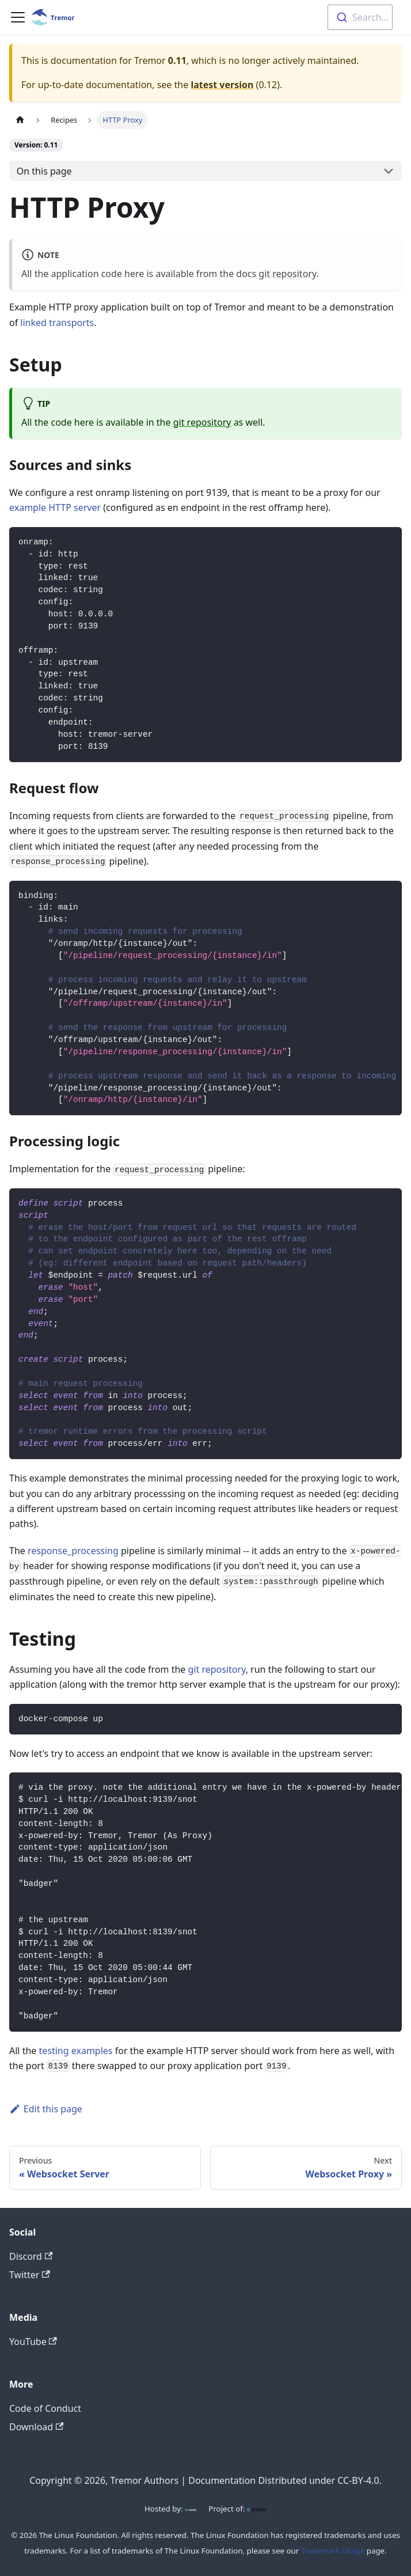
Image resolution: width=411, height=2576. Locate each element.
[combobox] (360, 17)
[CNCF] (257, 2508)
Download (36, 2426)
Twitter (29, 2274)
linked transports (57, 322)
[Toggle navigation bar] (17, 17)
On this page (44, 171)
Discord (30, 2256)
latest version (222, 84)
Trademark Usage (333, 2550)
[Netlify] (190, 2508)
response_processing (73, 1550)
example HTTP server (55, 507)
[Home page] (20, 120)
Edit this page (45, 2109)
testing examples (76, 2050)
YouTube (33, 2341)
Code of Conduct (45, 2408)
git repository (287, 273)
